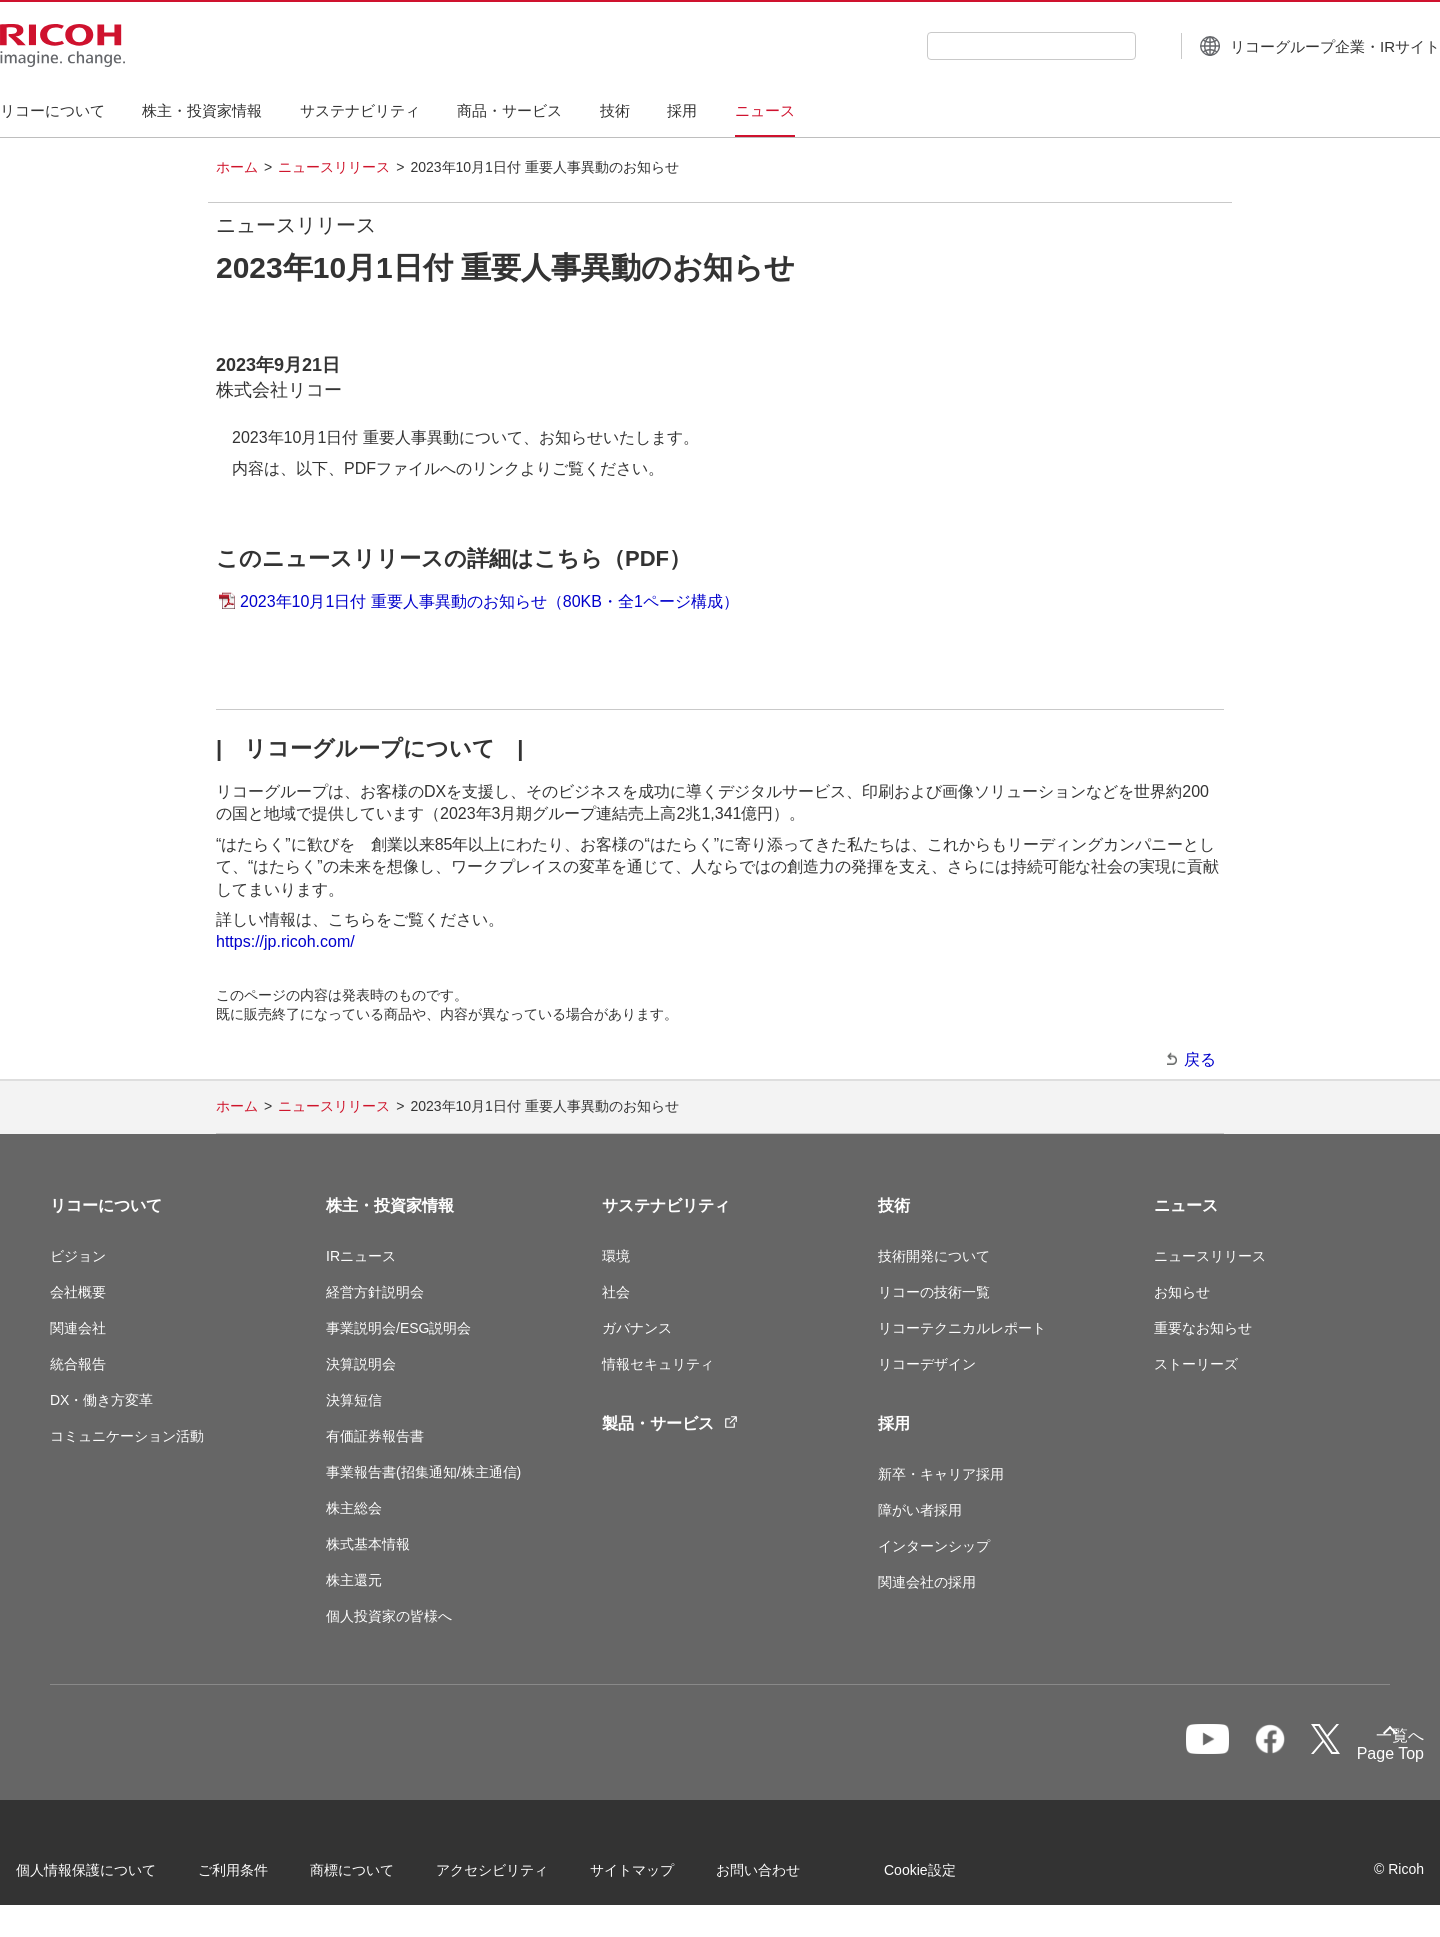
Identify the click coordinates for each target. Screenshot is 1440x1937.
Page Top (1356, 1757)
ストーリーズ (1196, 1364)
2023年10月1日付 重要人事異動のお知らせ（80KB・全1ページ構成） (489, 601)
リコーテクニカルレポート (962, 1328)
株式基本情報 (368, 1544)
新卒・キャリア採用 (941, 1474)
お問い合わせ (792, 1876)
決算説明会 (361, 1364)
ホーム (237, 167)
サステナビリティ (666, 1205)
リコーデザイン (927, 1364)
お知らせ (1182, 1292)
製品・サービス (670, 1423)
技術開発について (934, 1256)
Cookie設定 (954, 1876)
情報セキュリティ (658, 1364)
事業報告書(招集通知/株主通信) (423, 1472)
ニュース (1186, 1205)
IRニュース (361, 1256)
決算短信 (354, 1400)
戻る (1200, 1059)
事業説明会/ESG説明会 (398, 1328)
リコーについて (106, 1205)
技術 (894, 1205)
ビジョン (78, 1256)
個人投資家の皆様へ (389, 1616)
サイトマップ (666, 1876)
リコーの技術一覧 (934, 1292)
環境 (616, 1256)
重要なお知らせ (1203, 1328)
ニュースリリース (334, 167)
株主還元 (354, 1580)
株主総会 (354, 1508)
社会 (616, 1292)
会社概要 (78, 1292)
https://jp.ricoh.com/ (285, 941)
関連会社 (78, 1328)
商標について (386, 1876)
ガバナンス (637, 1328)
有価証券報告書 (375, 1436)
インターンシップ (934, 1546)
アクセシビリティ (526, 1876)
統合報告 (78, 1364)
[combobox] (981, 46)
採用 (894, 1423)
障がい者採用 (920, 1510)
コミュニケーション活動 (127, 1436)
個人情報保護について (120, 1876)
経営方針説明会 (375, 1292)
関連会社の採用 (927, 1582)
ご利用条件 (267, 1876)
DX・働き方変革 (101, 1400)
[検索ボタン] (1101, 45)
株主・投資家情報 (390, 1205)
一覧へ (1283, 1751)
